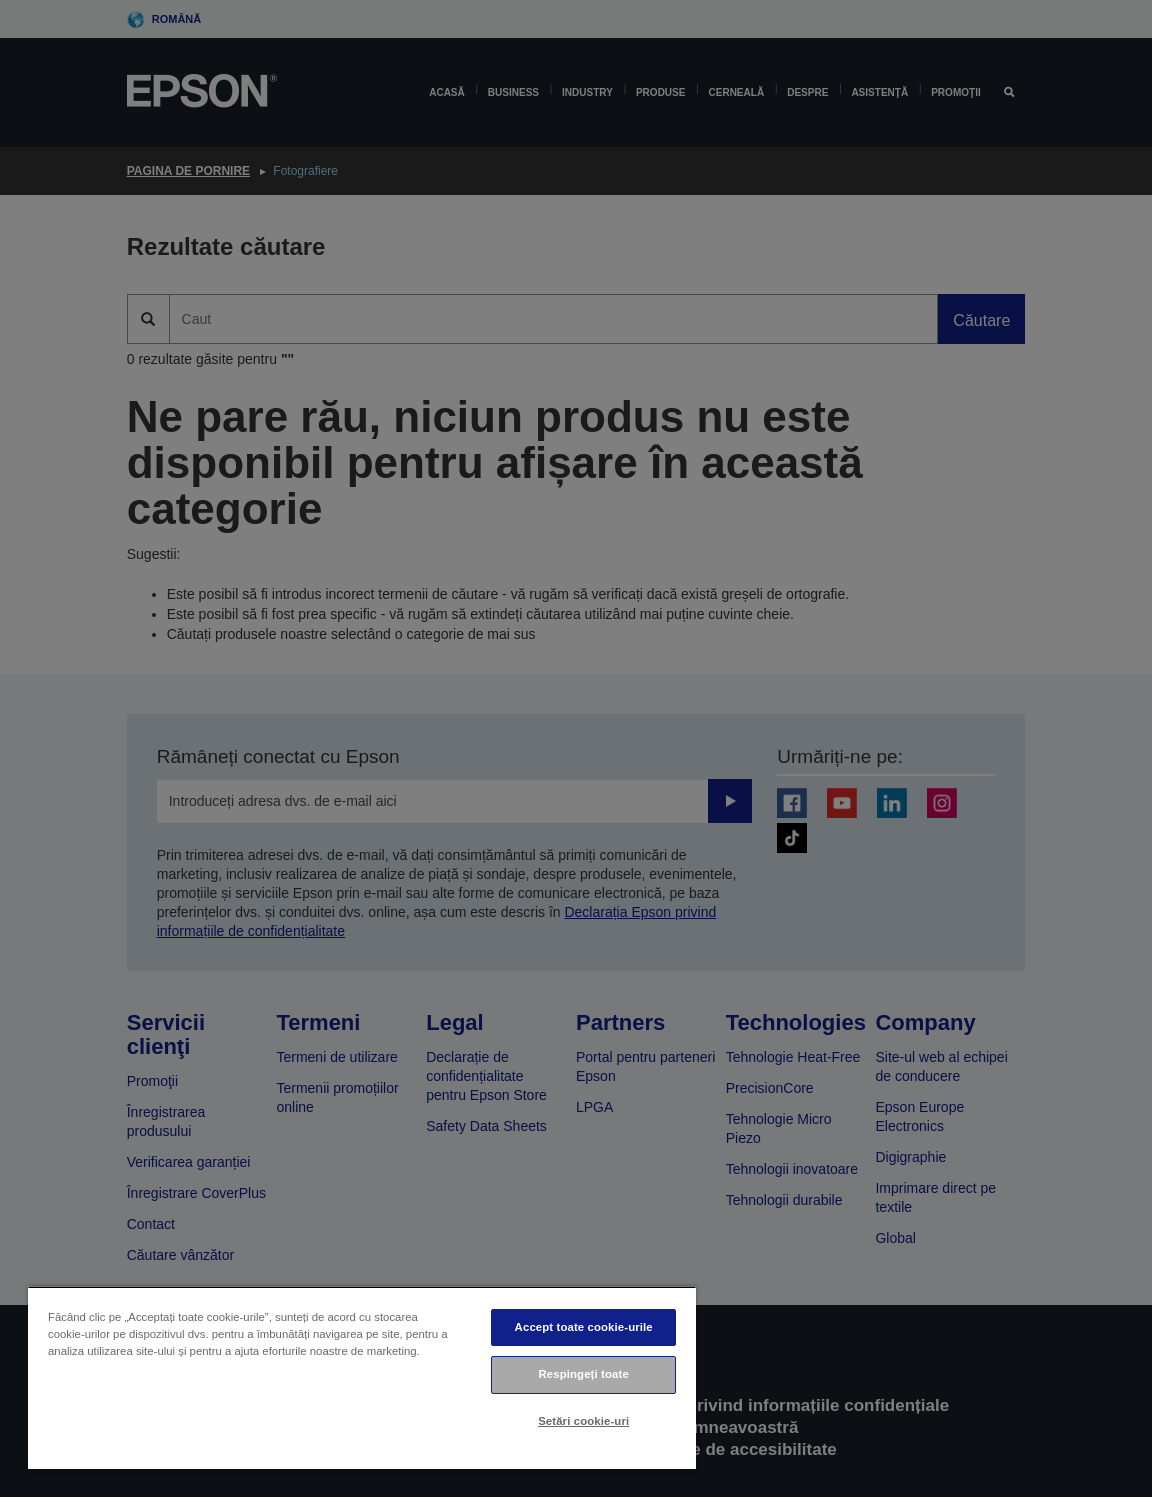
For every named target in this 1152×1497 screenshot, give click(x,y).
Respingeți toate (584, 1374)
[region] (362, 1377)
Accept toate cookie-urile (584, 1327)
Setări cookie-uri (583, 1421)
